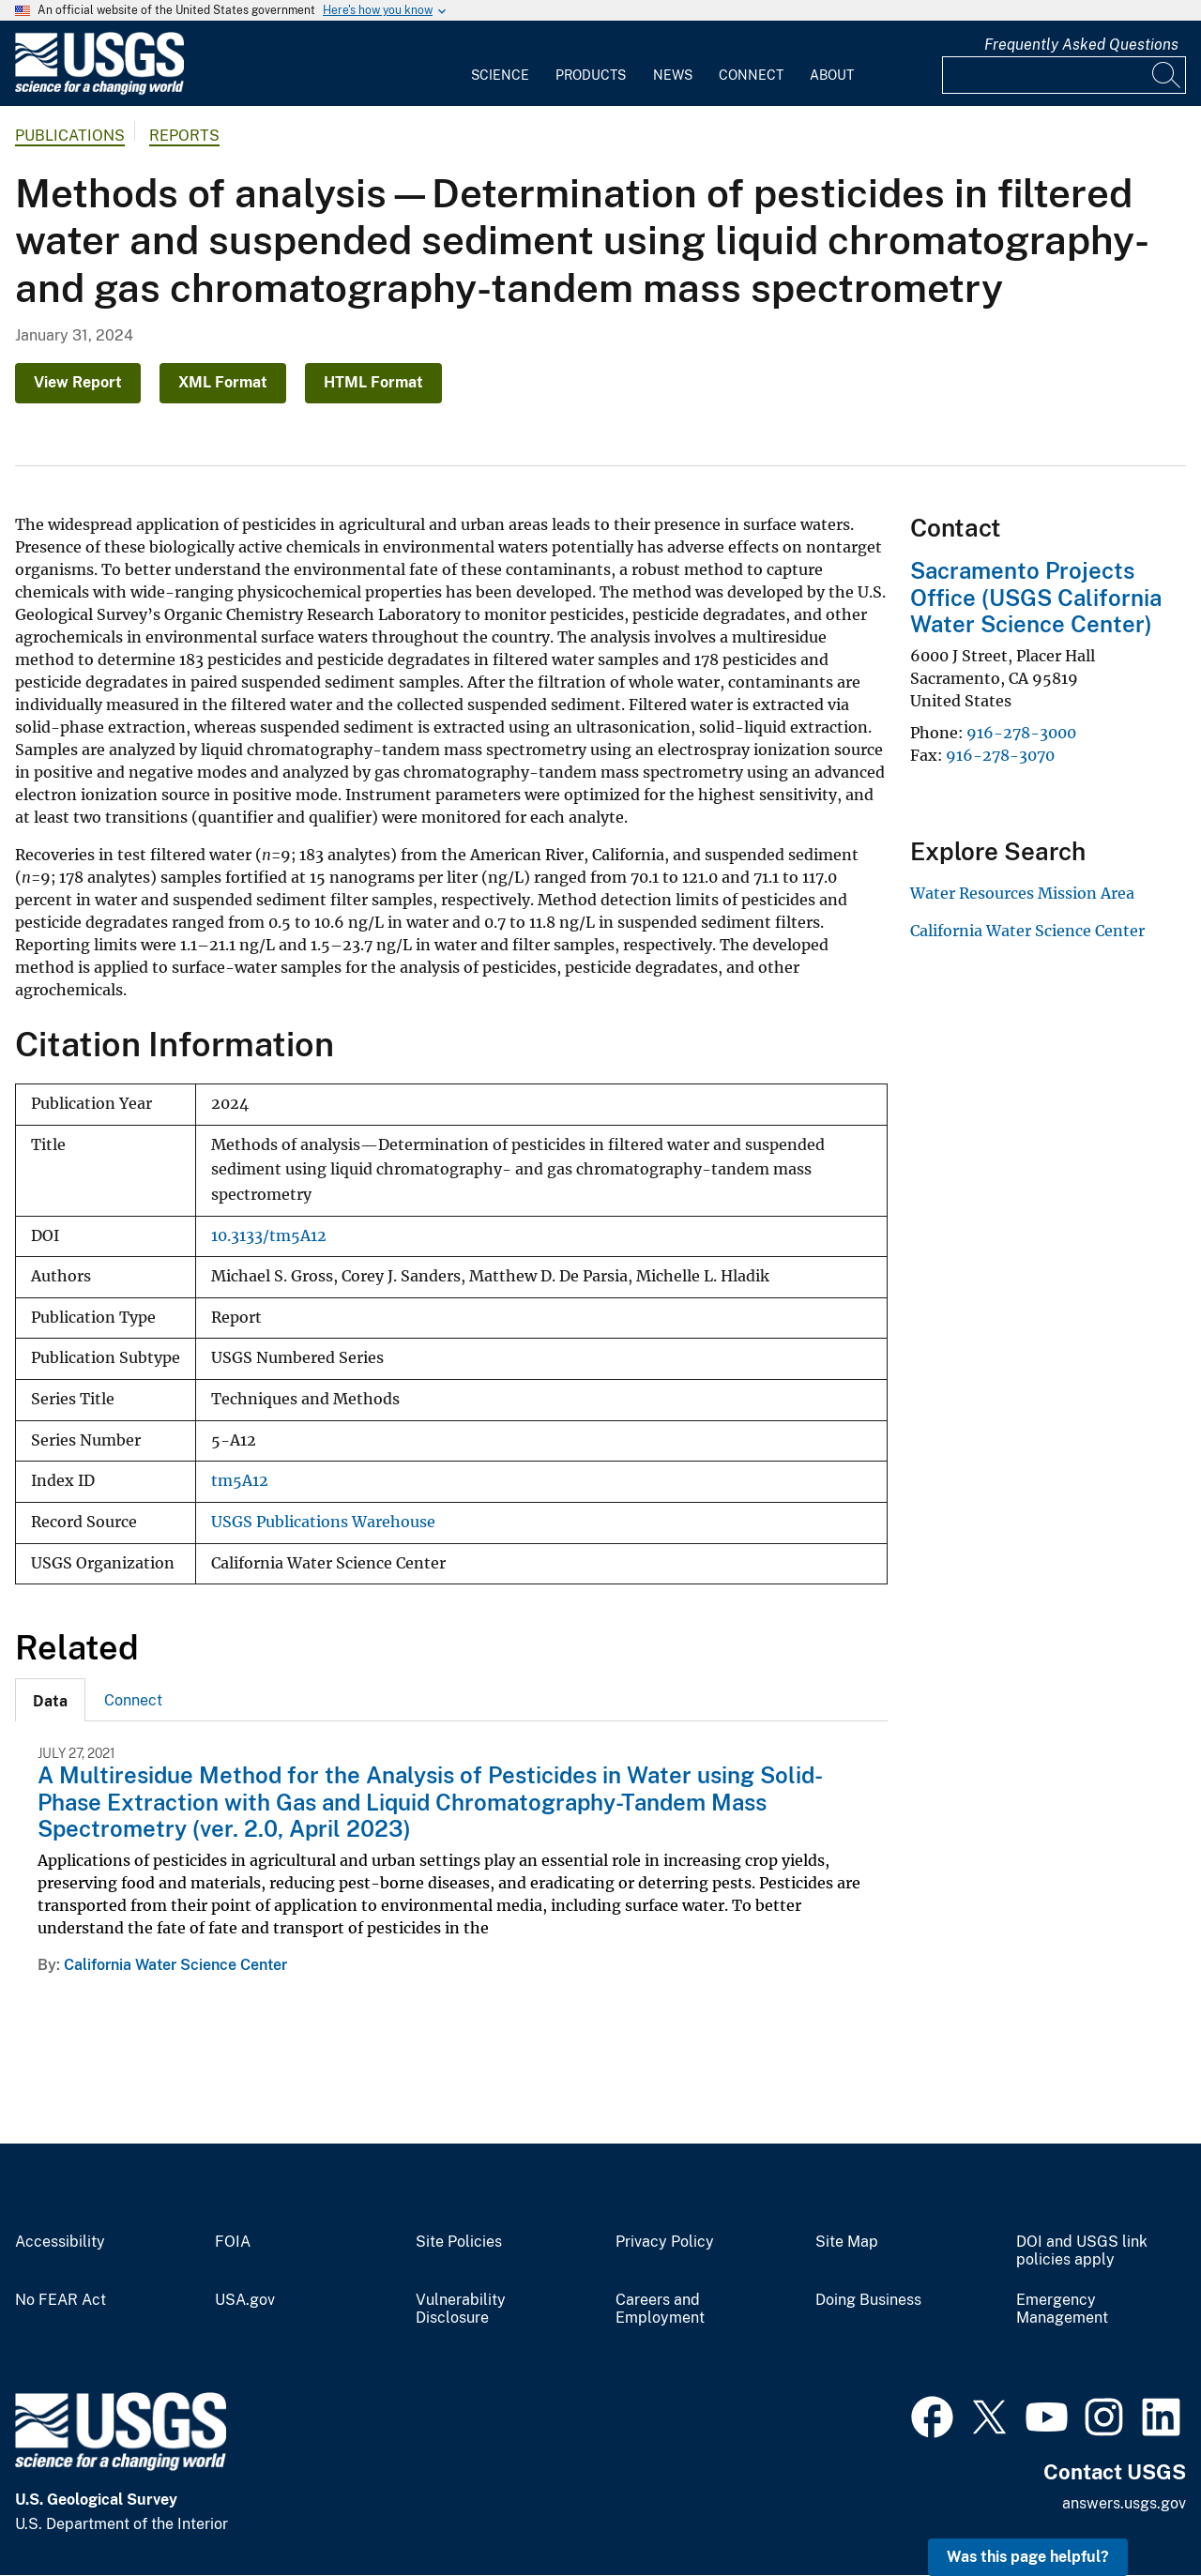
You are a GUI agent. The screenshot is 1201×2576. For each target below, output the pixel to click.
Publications (70, 135)
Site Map (846, 2242)
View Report (78, 382)
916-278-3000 (1021, 732)
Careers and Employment (660, 2309)
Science (500, 75)
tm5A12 (239, 1481)
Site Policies (459, 2242)
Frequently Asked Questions (1081, 44)
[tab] (50, 1699)
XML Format (222, 382)
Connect (751, 75)
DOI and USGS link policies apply (1082, 2251)
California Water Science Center (175, 1965)
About (832, 75)
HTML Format (373, 382)
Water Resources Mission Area (1022, 893)
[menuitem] (500, 64)
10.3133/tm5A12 (269, 1236)
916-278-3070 (1000, 755)
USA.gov (245, 2300)
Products (590, 75)
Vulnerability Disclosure (461, 2309)
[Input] (1064, 75)
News (672, 75)
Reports (184, 135)
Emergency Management (1062, 2309)
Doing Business (868, 2300)
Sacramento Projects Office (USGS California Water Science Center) (1036, 597)
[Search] (1167, 75)
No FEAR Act (60, 2300)
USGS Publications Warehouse (323, 1522)
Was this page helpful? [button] (1028, 2557)
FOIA (233, 2242)
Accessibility (60, 2242)
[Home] (99, 90)
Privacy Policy (665, 2242)
